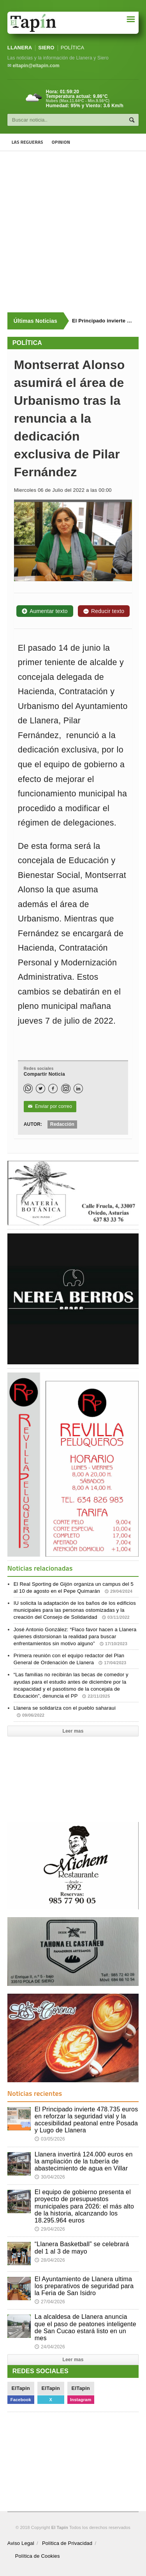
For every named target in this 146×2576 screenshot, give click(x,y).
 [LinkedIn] (78, 1089)
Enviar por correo (50, 1107)
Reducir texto (103, 611)
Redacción (62, 1124)
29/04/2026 (50, 2229)
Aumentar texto (45, 611)
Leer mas (72, 1731)
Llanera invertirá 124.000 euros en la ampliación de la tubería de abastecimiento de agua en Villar (84, 2161)
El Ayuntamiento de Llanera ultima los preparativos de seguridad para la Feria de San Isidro (84, 2286)
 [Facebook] (53, 1089)
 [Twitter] (40, 1089)
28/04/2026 (50, 2260)
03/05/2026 (50, 2139)
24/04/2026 (50, 2347)
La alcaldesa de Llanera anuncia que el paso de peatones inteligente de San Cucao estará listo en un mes (85, 2327)
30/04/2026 (50, 2177)
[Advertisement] (73, 232)
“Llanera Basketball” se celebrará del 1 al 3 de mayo (82, 2247)
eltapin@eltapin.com (35, 65)
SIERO (46, 48)
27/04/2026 (50, 2301)
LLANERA (19, 48)
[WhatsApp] (28, 1088)
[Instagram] (66, 1088)
